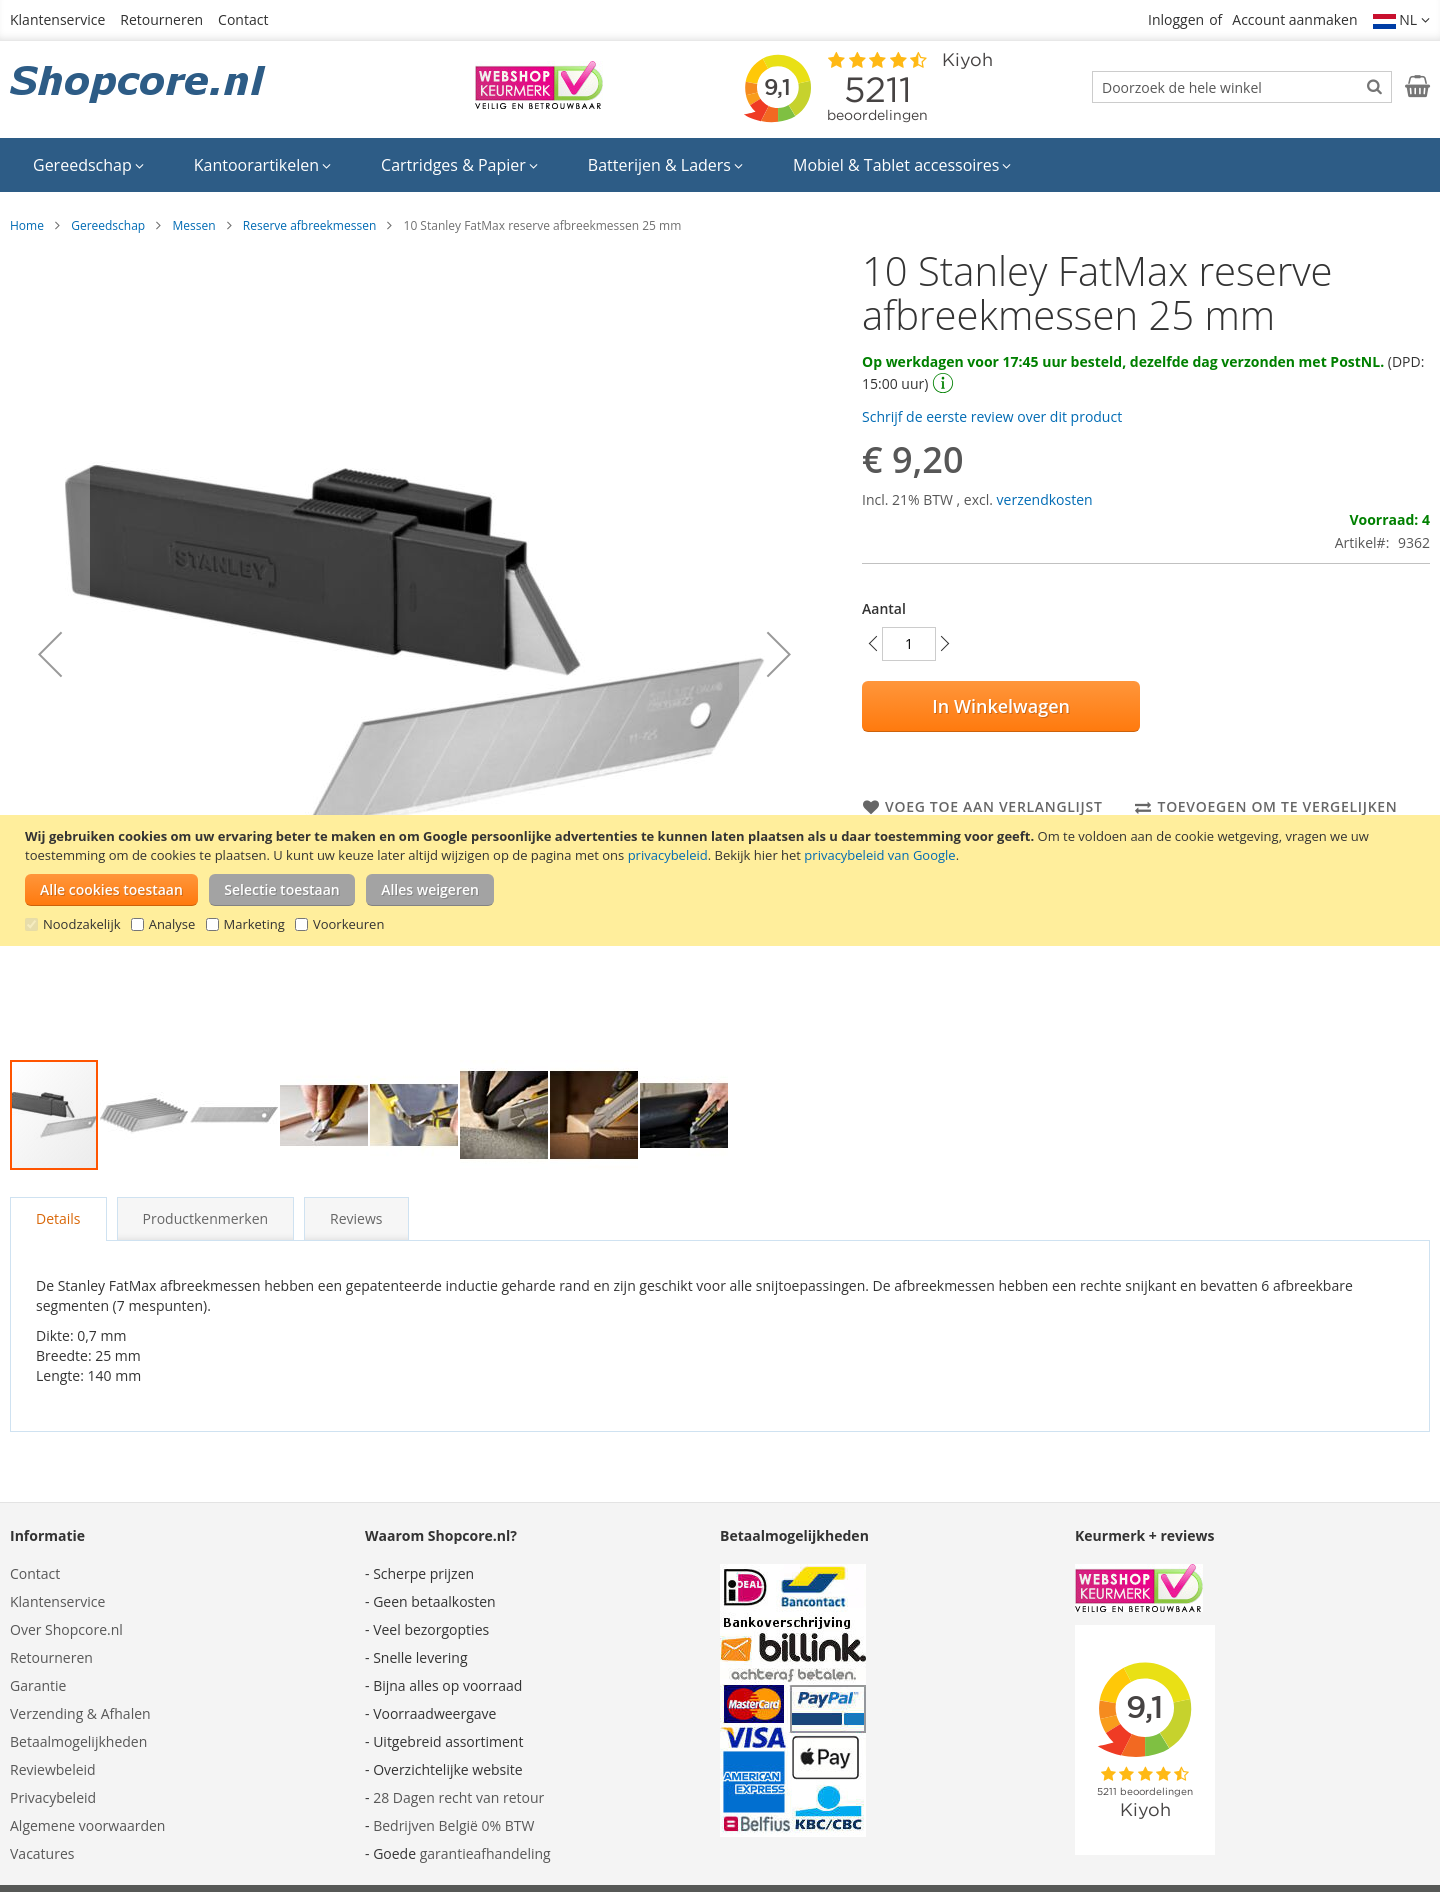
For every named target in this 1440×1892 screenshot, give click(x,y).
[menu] (720, 165)
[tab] (58, 1219)
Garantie (38, 1685)
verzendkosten (1045, 499)
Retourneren (161, 19)
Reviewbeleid (53, 1769)
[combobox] (1242, 87)
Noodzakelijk (82, 924)
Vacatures (42, 1853)
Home (27, 225)
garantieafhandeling (485, 1853)
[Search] (1374, 86)
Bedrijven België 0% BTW (453, 1825)
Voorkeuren (348, 924)
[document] (722, 880)
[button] (1402, 20)
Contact (243, 19)
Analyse (172, 924)
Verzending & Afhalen (80, 1713)
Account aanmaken (1294, 19)
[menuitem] (88, 165)
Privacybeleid (53, 1797)
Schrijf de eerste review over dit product (992, 416)
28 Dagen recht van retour (458, 1797)
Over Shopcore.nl (66, 1629)
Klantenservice (57, 19)
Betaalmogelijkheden (78, 1741)
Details (58, 1218)
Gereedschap (108, 225)
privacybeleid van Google (879, 855)
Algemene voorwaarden (87, 1825)
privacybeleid (668, 855)
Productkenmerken (206, 1218)
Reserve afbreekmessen (309, 225)
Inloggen (1176, 19)
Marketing (254, 924)
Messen (193, 225)
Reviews (356, 1218)
